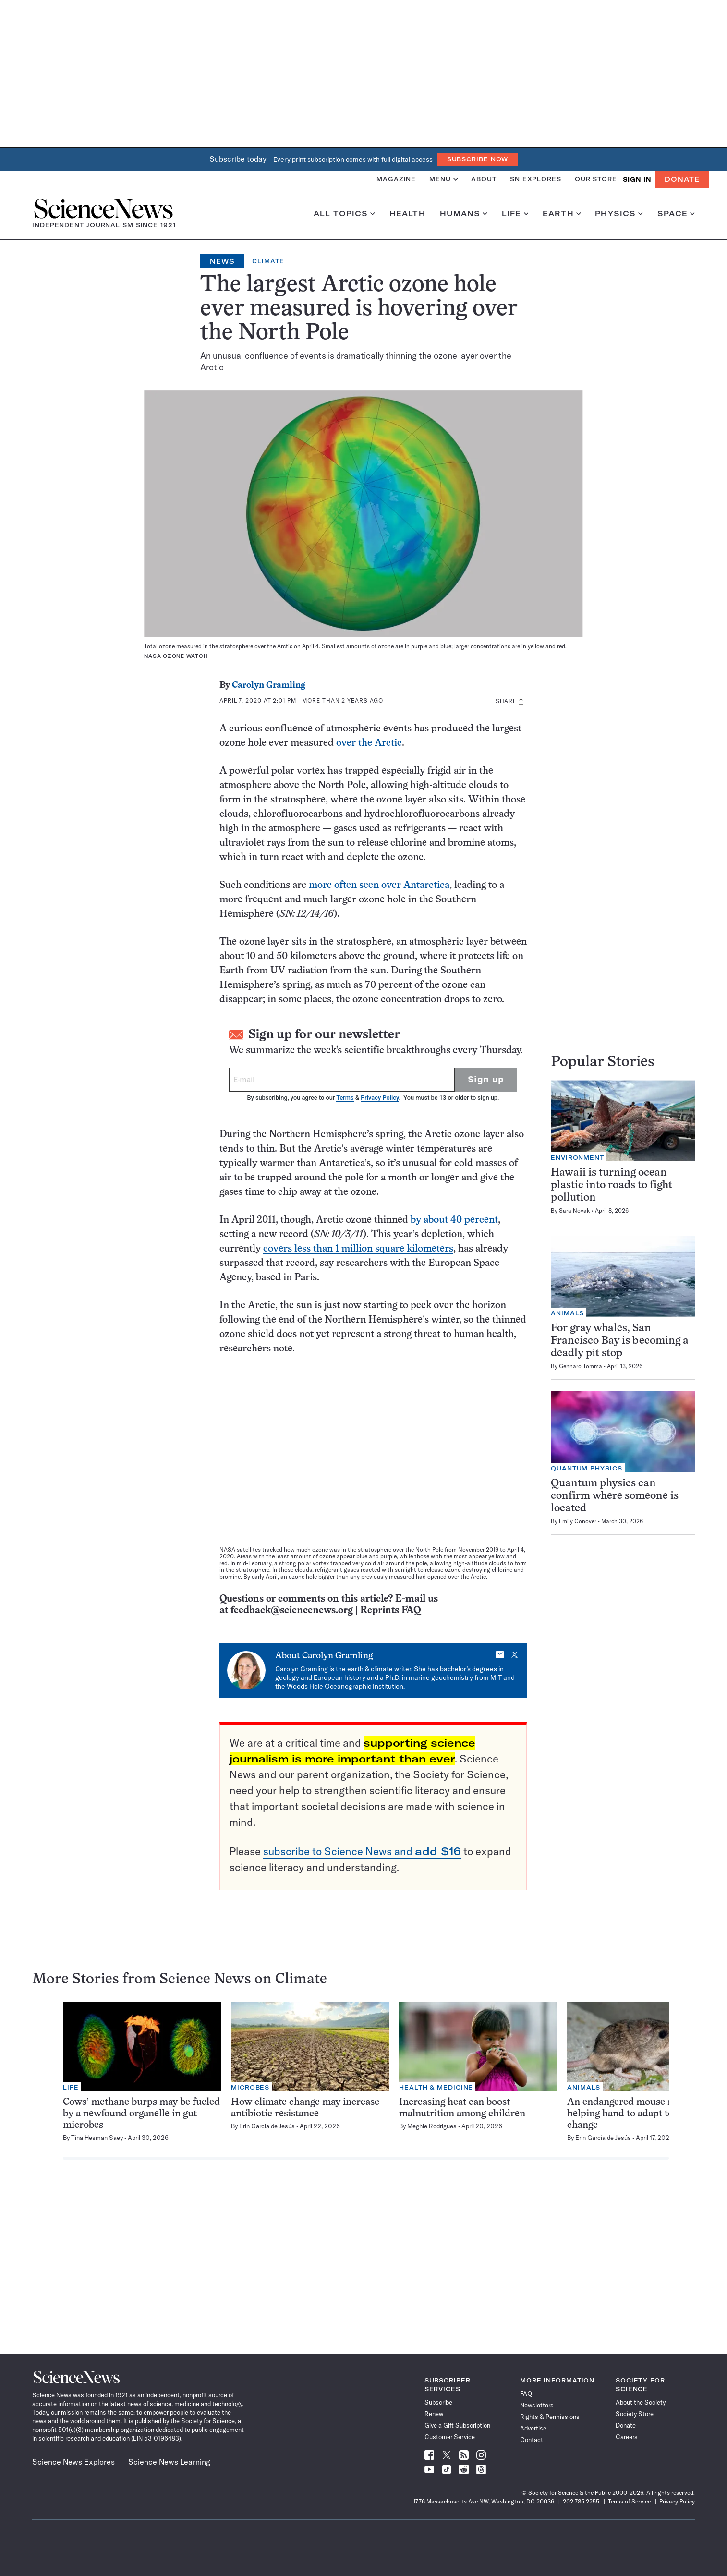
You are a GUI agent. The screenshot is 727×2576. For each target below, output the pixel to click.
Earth (562, 213)
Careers (627, 2437)
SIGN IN (637, 179)
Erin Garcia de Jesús (267, 2126)
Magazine (396, 178)
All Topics (344, 213)
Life (515, 213)
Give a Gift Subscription (457, 2425)
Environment (577, 1157)
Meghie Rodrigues (432, 2126)
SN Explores (535, 178)
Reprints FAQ (390, 1610)
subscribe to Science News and (362, 1851)
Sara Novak (574, 1210)
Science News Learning (169, 2462)
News (222, 261)
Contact (531, 2439)
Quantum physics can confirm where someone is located (615, 1496)
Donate (682, 179)
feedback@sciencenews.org (291, 1610)
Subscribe (438, 2402)
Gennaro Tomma (580, 1366)
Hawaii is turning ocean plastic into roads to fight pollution (611, 1185)
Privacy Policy (380, 1097)
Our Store (596, 178)
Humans (463, 213)
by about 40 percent (454, 1220)
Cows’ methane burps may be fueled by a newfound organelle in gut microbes (141, 2114)
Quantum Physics (586, 1468)
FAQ (526, 2393)
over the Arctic (369, 743)
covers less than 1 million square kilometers (358, 1248)
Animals (567, 1313)
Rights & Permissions (550, 2416)
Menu (443, 178)
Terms (344, 1097)
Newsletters (537, 2405)
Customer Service (449, 2437)
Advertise (533, 2428)
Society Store (635, 2414)
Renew (433, 2414)
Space (676, 213)
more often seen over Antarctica (379, 885)
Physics (618, 213)
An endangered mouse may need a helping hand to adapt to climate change (641, 2114)
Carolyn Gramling (268, 685)
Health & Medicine (436, 2087)
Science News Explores (73, 2462)
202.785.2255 (581, 2501)
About (484, 178)
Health (407, 213)
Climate (268, 261)
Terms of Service (629, 2501)
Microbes (250, 2087)
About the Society (641, 2402)
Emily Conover (577, 1521)
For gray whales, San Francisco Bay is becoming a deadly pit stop (620, 1341)
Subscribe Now (478, 159)
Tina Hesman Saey (97, 2137)
